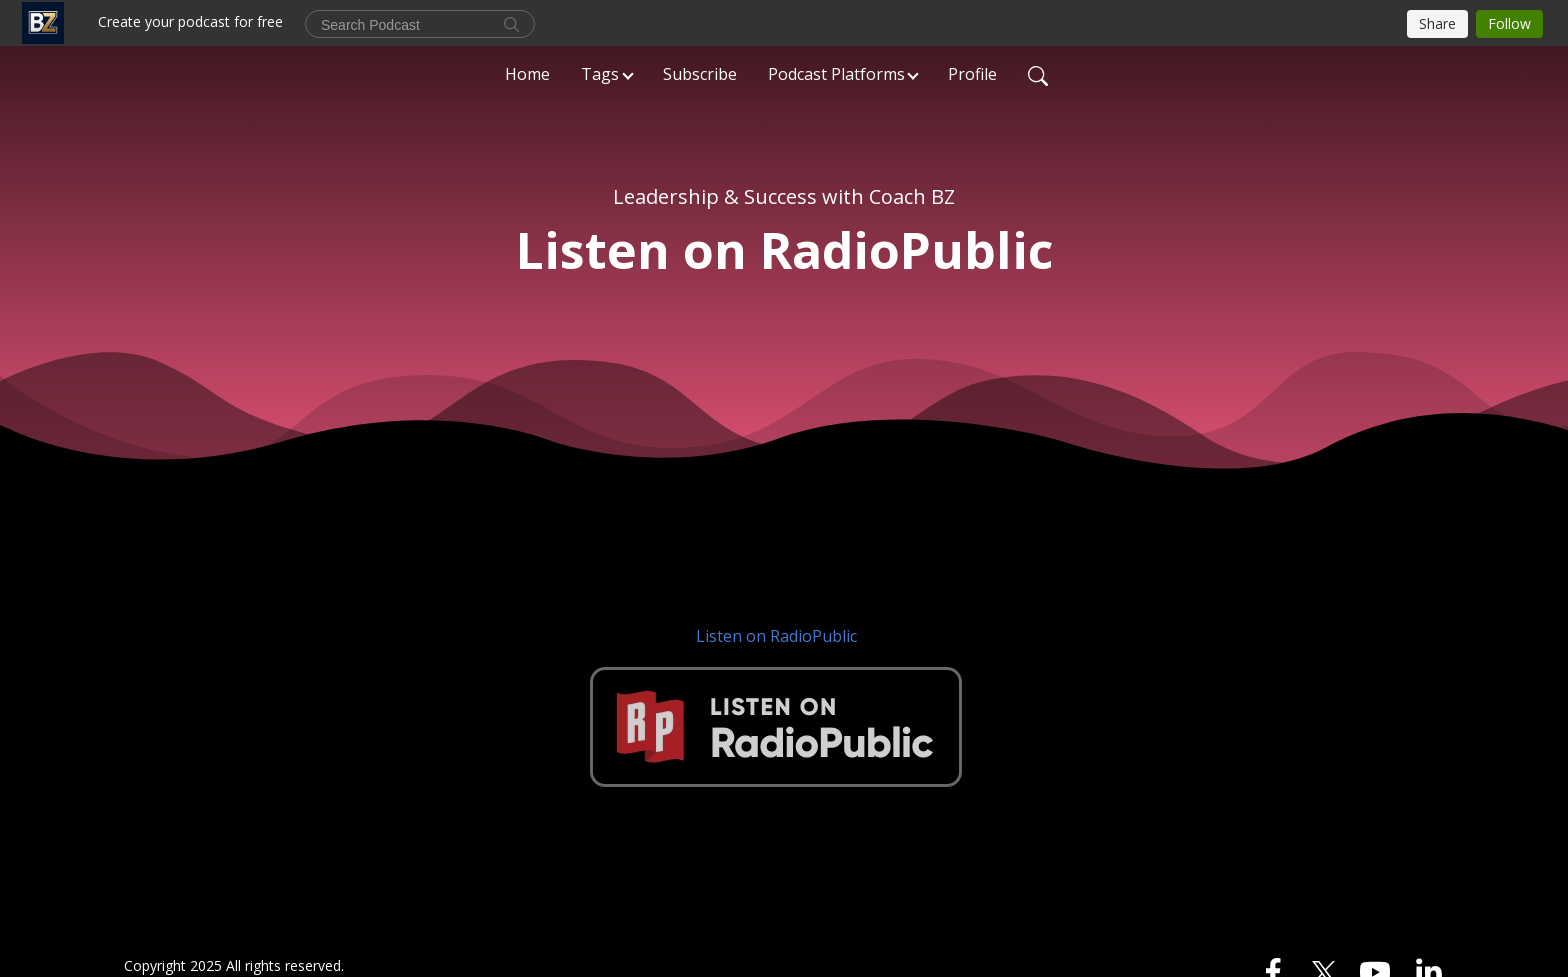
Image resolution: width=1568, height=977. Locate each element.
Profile (972, 74)
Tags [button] (600, 74)
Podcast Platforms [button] (836, 74)
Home (527, 74)
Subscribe (700, 74)
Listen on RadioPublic (776, 636)
